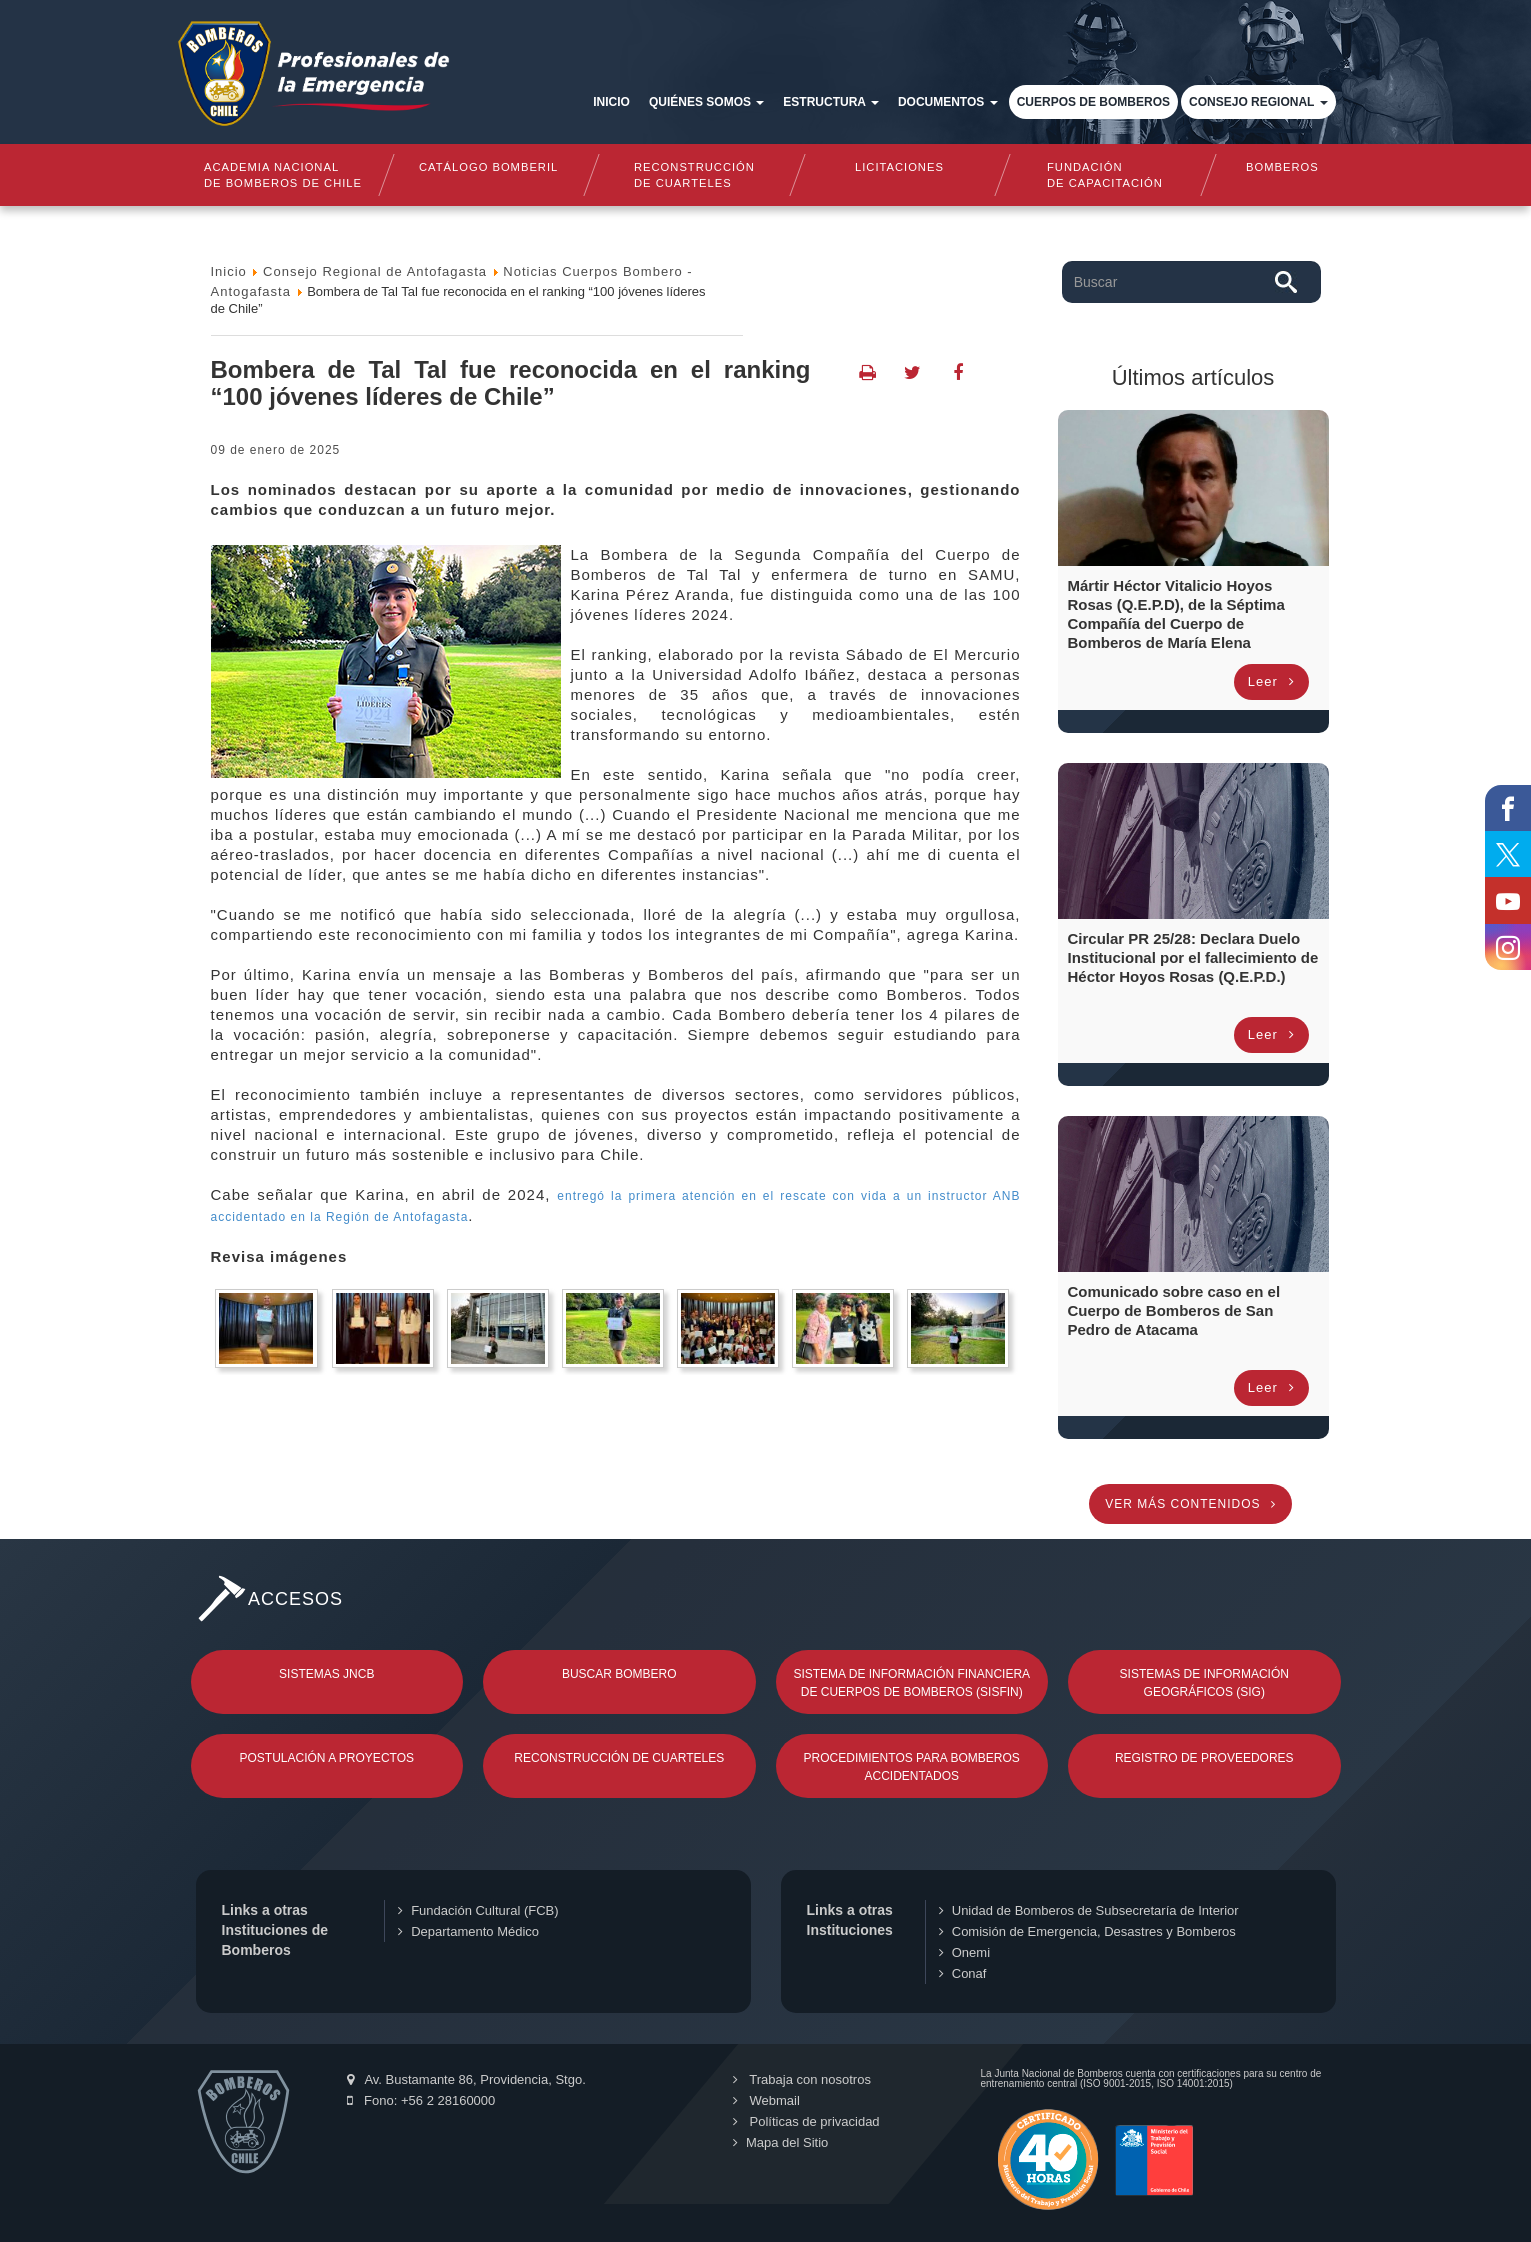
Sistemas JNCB (326, 1674)
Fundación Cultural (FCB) (478, 1910)
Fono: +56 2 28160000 (421, 2100)
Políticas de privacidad (805, 2121)
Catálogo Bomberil (488, 167)
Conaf (963, 1973)
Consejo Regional (1258, 102)
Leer (1271, 681)
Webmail (765, 2100)
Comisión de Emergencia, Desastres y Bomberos (1087, 1931)
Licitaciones (899, 167)
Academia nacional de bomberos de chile (283, 175)
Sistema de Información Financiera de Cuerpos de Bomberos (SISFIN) (911, 1683)
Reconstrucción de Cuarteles (619, 1758)
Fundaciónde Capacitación (1106, 175)
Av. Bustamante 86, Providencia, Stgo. (466, 2079)
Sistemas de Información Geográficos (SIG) (1204, 1683)
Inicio (611, 102)
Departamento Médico (468, 1931)
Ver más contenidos (1190, 1504)
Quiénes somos (706, 102)
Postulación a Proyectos (327, 1758)
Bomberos (1282, 167)
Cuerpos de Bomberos (1093, 102)
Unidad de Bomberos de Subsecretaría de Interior (1089, 1910)
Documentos (948, 102)
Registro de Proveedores (1204, 1758)
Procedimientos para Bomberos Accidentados (912, 1767)
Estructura (831, 102)
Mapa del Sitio (779, 2142)
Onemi (964, 1952)
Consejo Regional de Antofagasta (375, 271)
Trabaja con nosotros (801, 2079)
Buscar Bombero (619, 1674)
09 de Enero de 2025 (276, 450)
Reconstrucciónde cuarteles (694, 175)
